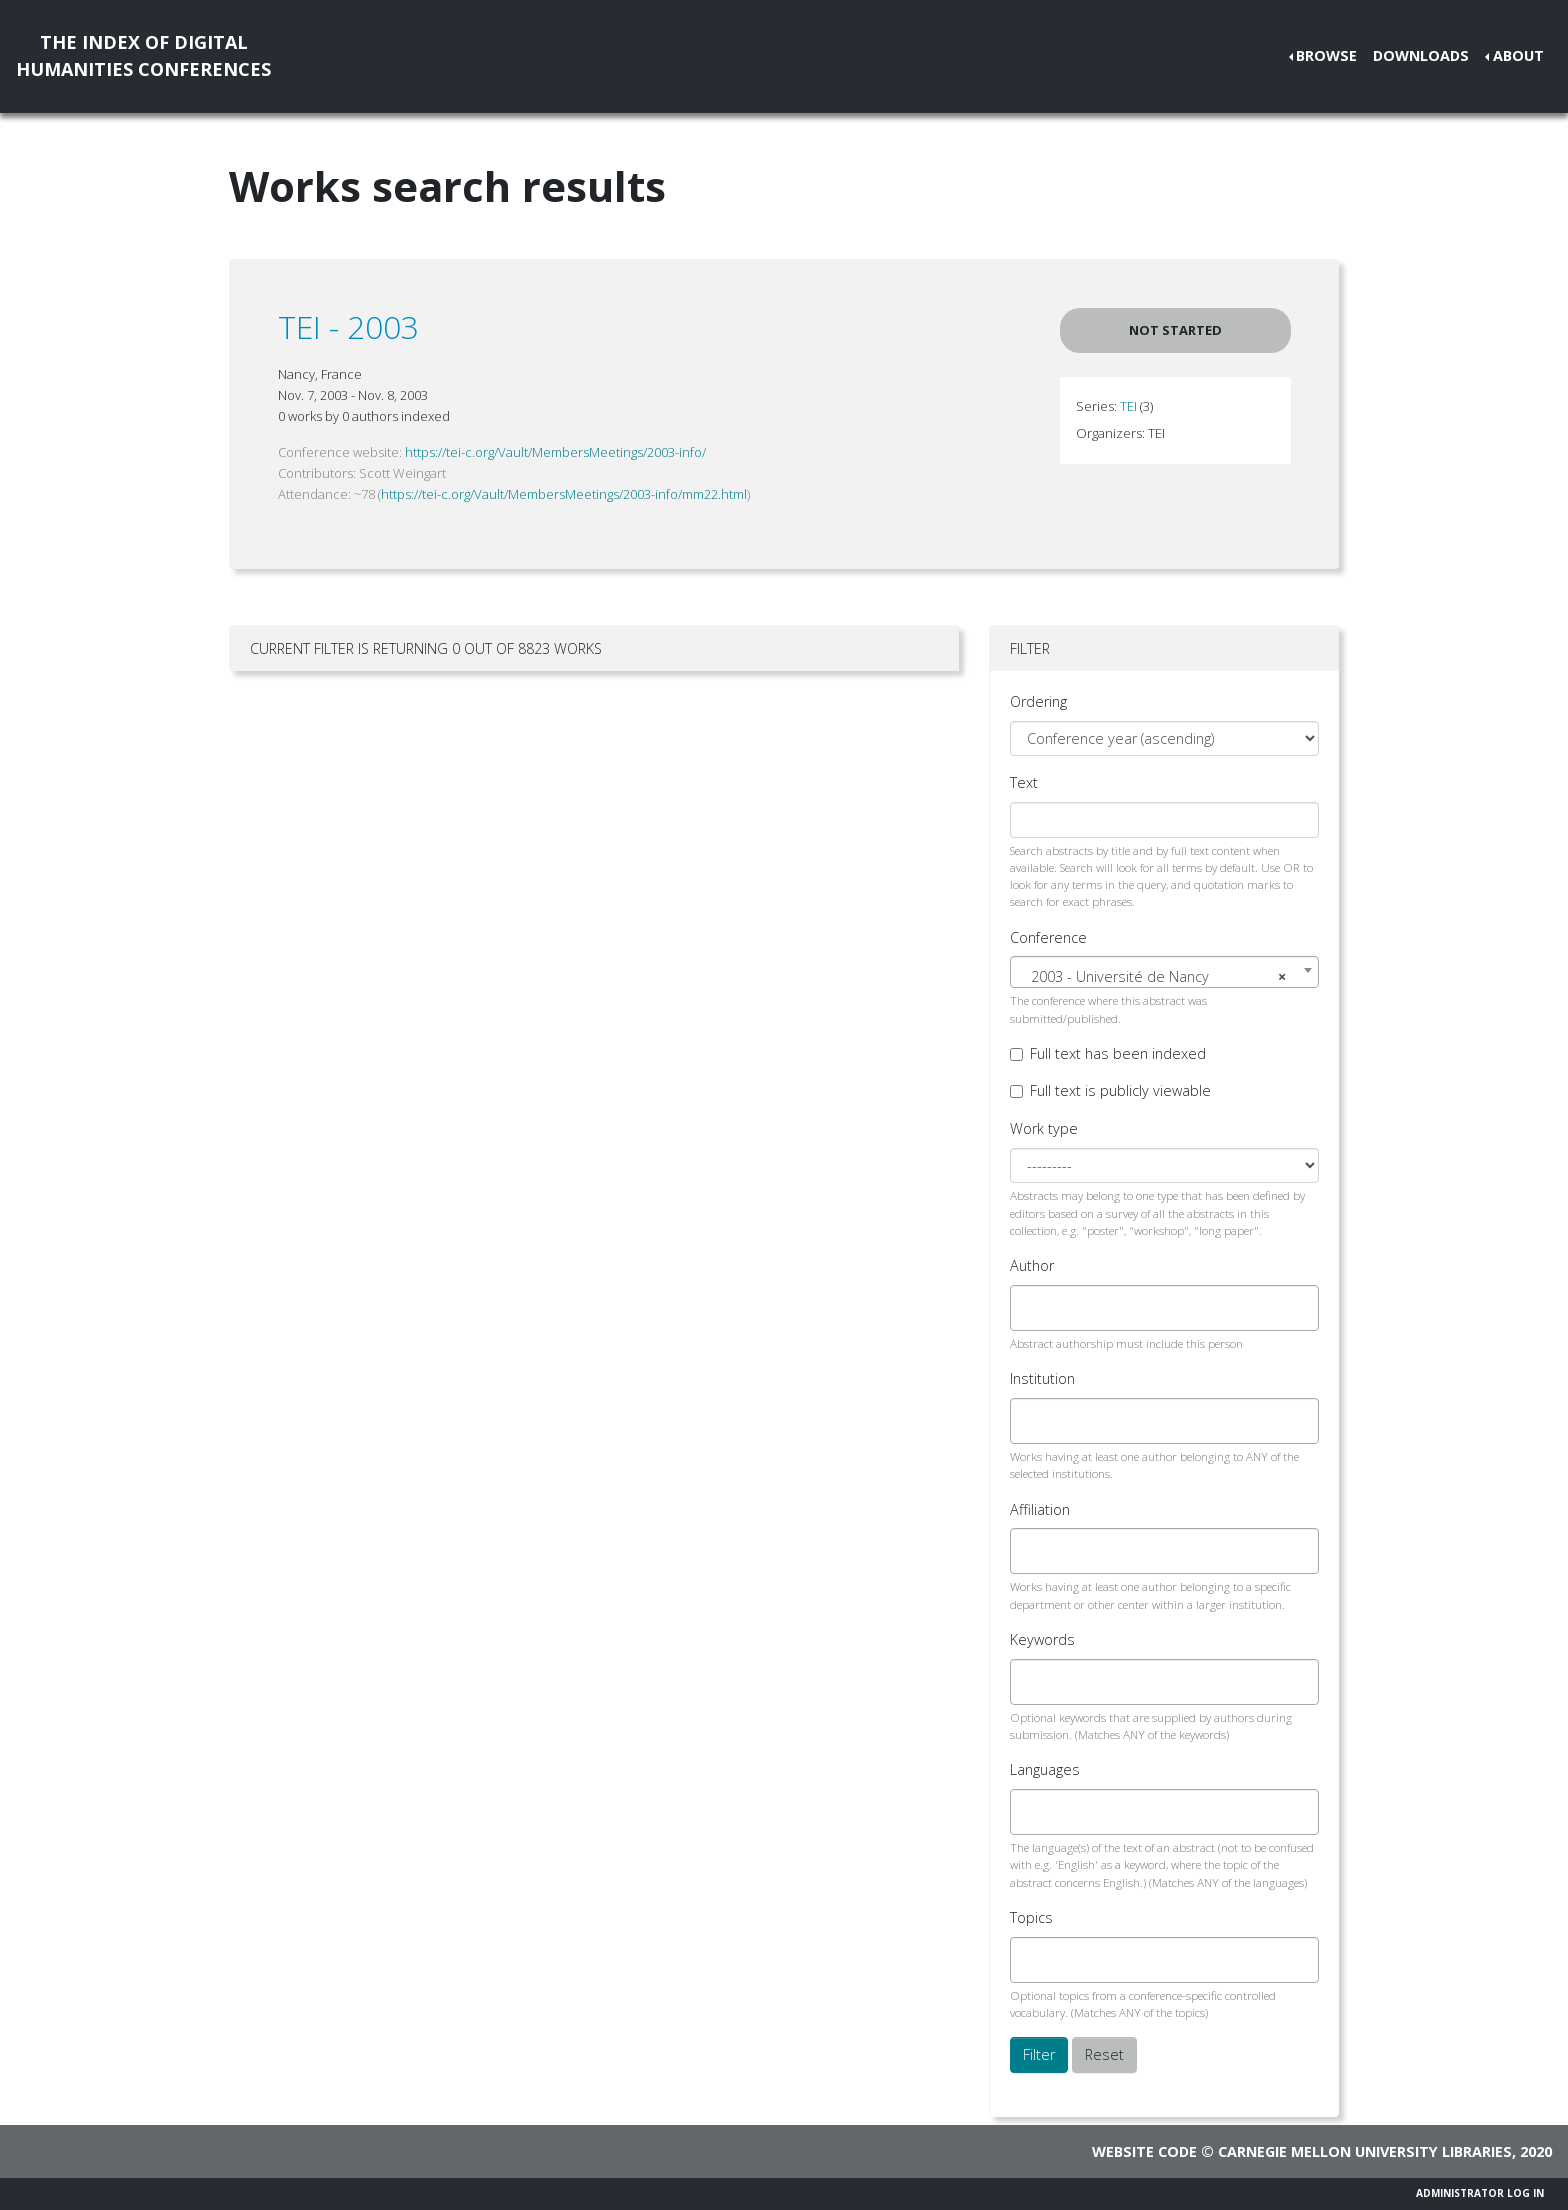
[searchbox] (1033, 1308)
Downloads (1421, 55)
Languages (1045, 1769)
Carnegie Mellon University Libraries (1365, 2151)
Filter (1039, 2054)
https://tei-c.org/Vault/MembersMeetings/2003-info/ (555, 452)
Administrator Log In (1480, 2193)
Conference (1048, 937)
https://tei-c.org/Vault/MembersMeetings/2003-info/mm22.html (564, 494)
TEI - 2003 (348, 326)
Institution (1042, 1378)
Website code (1144, 2151)
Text (1024, 782)
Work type (1044, 1128)
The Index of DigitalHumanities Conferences (143, 55)
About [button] (1518, 55)
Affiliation (1040, 1509)
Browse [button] (1326, 55)
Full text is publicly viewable (1120, 1090)
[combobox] (1164, 972)
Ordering (1038, 701)
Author (1032, 1265)
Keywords (1042, 1639)
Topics (1031, 1917)
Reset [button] (1104, 2054)
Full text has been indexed (1118, 1053)
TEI (1128, 406)
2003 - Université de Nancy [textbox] (1158, 977)
